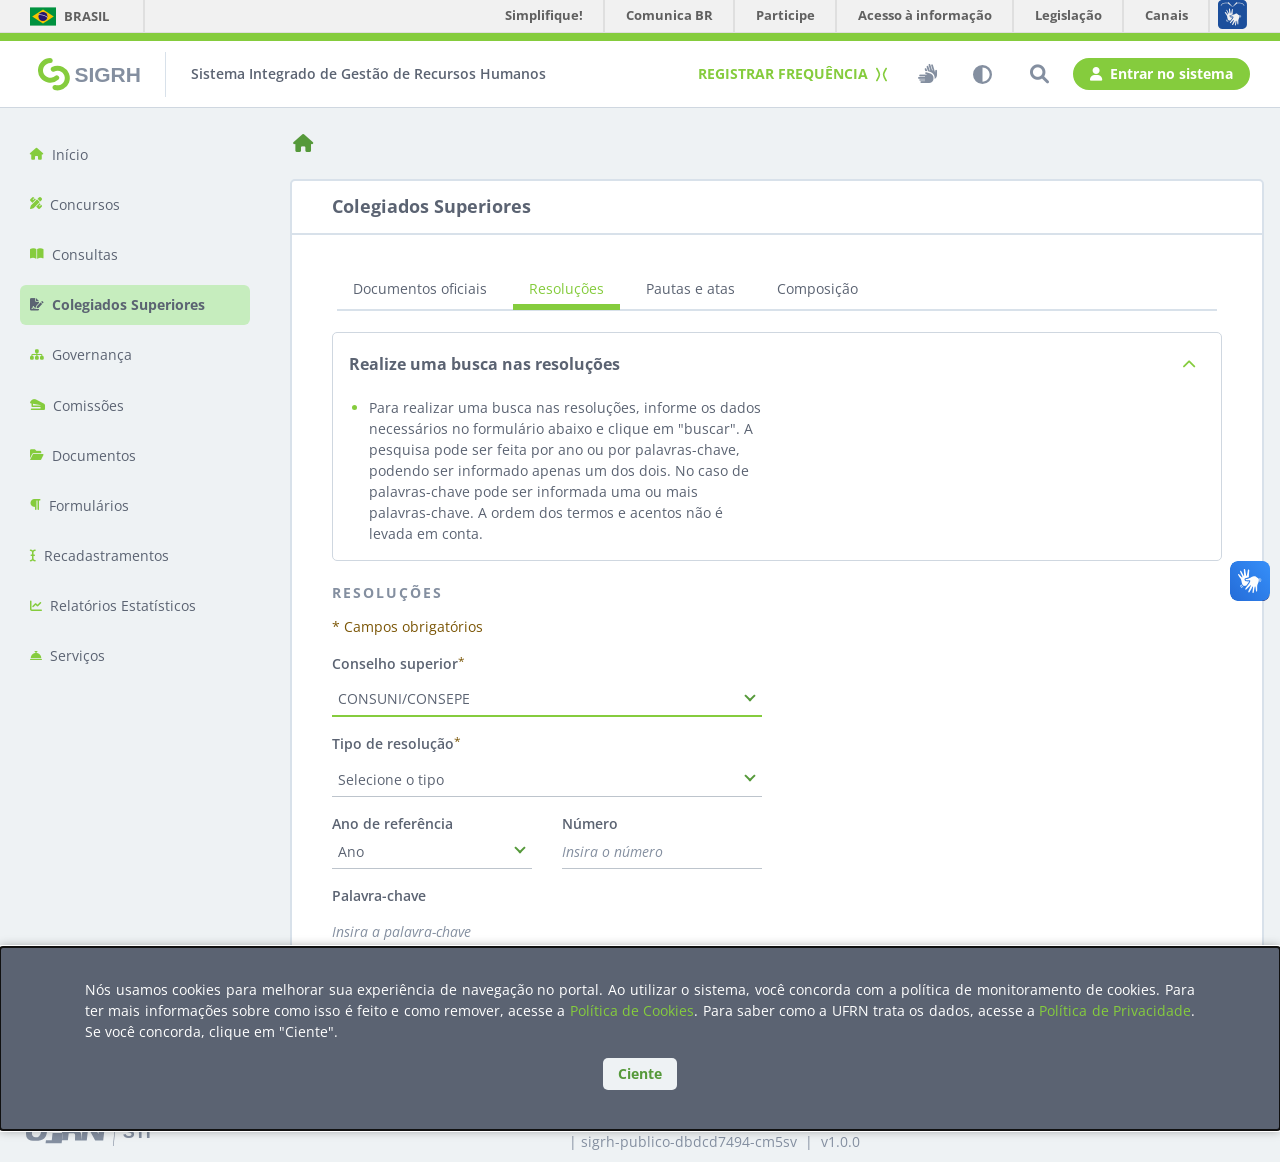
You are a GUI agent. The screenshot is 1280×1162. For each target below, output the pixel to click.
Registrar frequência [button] (790, 73)
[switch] (925, 74)
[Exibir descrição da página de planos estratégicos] (1189, 365)
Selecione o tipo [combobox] (391, 779)
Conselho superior (395, 663)
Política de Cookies (632, 1010)
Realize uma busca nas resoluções (484, 364)
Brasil (68, 16)
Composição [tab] (817, 288)
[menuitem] (135, 154)
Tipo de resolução (393, 743)
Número (590, 823)
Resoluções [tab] (566, 288)
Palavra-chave (379, 895)
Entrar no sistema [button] (1161, 74)
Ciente (640, 1073)
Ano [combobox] (351, 851)
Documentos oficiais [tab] (420, 288)
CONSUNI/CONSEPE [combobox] (404, 698)
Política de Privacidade (1115, 1010)
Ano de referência (392, 823)
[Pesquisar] (1039, 74)
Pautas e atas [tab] (690, 288)
